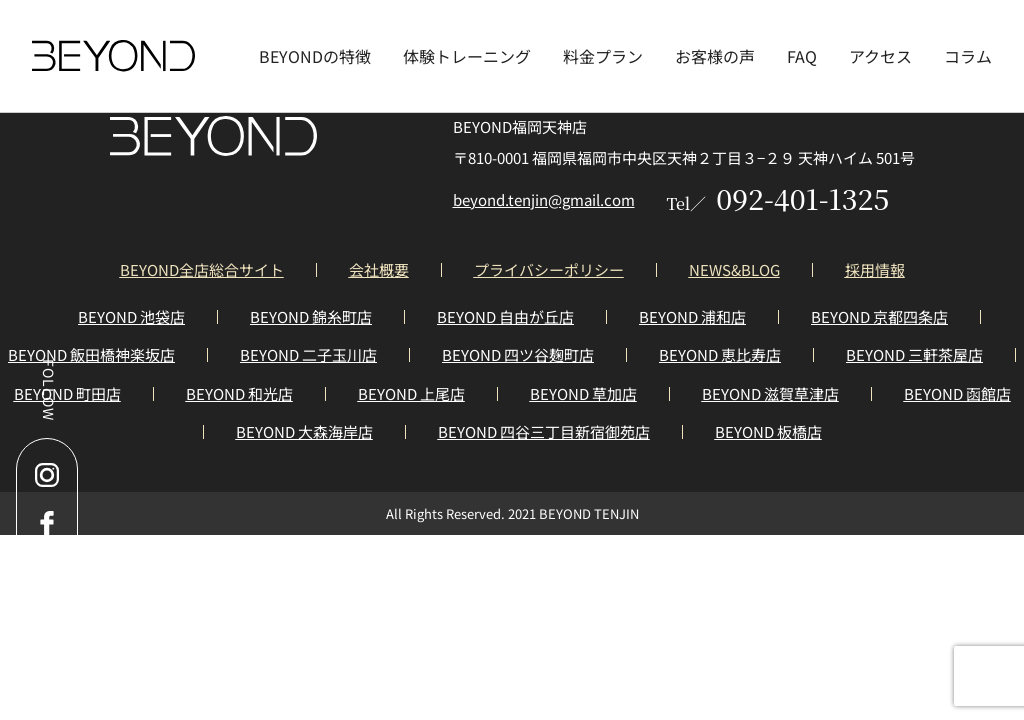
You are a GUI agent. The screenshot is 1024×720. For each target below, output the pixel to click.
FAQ (802, 56)
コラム (968, 56)
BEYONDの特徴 (315, 56)
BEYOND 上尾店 (411, 393)
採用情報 (875, 269)
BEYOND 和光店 (239, 393)
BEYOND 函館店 (957, 393)
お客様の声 (715, 56)
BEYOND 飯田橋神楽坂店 (91, 354)
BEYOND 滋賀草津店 (770, 393)
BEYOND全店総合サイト (202, 269)
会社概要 (379, 269)
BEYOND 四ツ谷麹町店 (518, 354)
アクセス (880, 56)
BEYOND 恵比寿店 (720, 354)
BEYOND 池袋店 (131, 316)
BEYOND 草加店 (583, 393)
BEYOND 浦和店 (692, 316)
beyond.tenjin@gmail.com (544, 199)
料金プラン (603, 56)
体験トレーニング (467, 56)
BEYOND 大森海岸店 (304, 431)
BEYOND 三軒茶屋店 (914, 354)
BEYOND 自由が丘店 (505, 316)
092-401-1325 (778, 198)
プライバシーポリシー (549, 269)
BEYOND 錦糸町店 (311, 316)
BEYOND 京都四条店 (879, 316)
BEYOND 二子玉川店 (308, 354)
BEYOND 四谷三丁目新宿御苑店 (544, 431)
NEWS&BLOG (734, 269)
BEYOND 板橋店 (768, 431)
